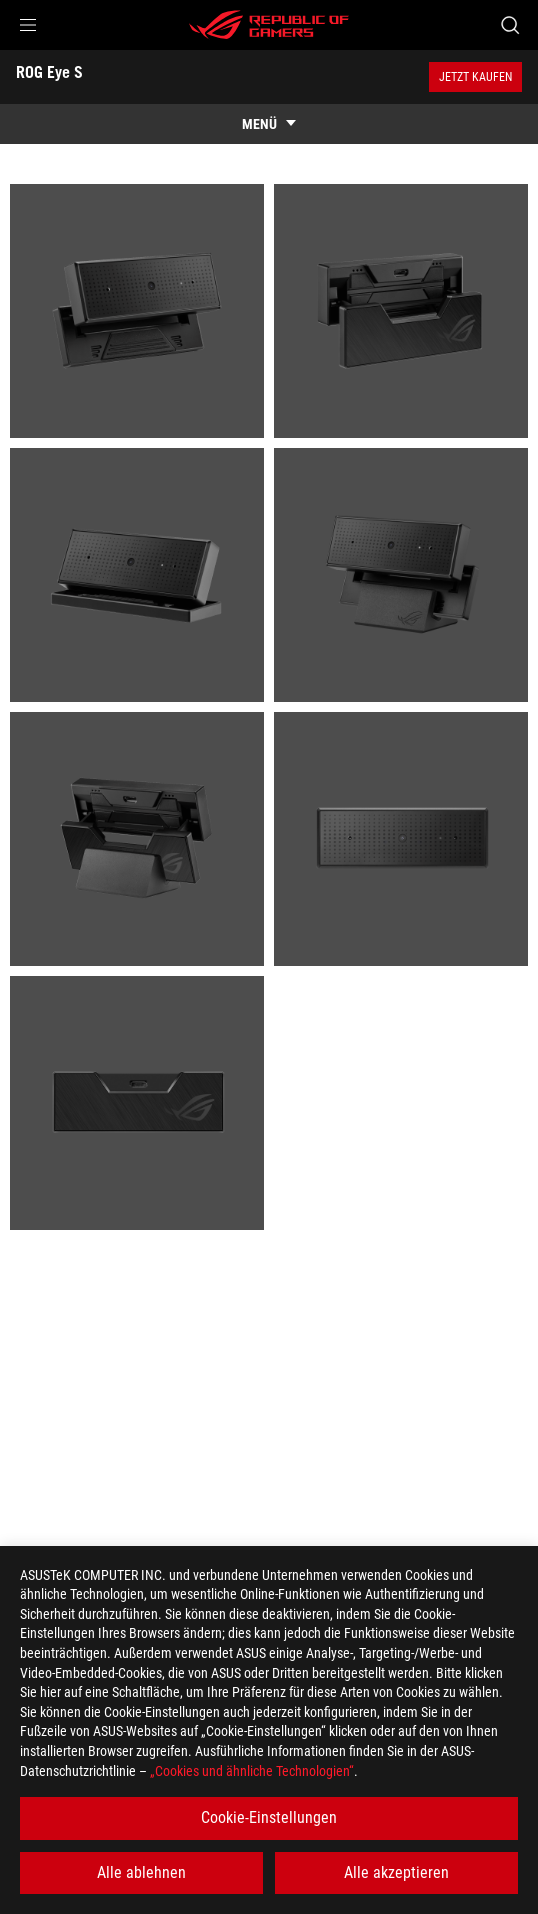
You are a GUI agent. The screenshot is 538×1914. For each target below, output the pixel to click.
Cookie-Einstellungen (269, 1817)
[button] (28, 25)
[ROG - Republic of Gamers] (269, 25)
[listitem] (137, 311)
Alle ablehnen (141, 1872)
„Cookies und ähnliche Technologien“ (252, 1771)
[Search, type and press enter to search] (509, 25)
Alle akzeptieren (396, 1872)
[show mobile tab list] (269, 124)
